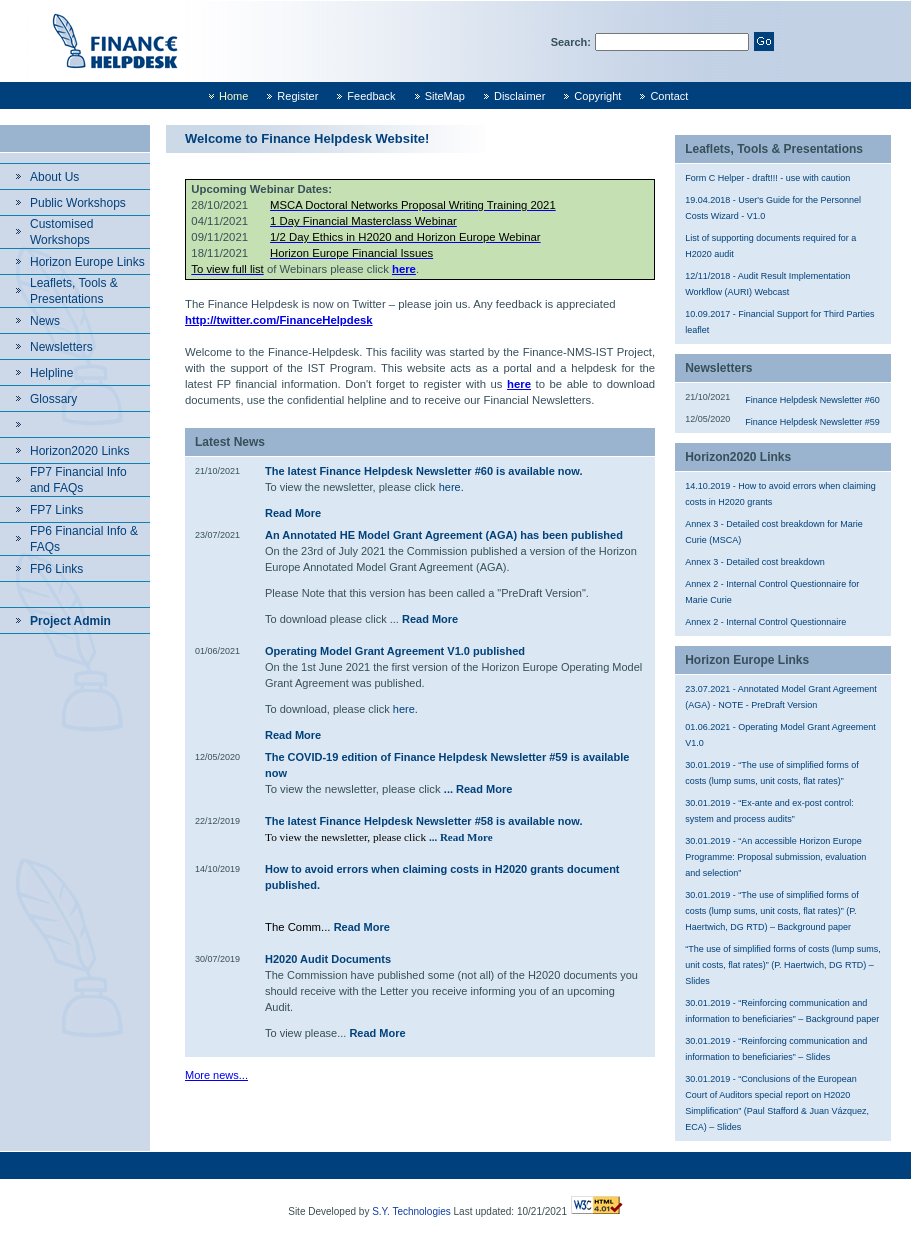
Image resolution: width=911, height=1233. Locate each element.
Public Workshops (78, 203)
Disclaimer (519, 96)
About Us (54, 177)
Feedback (371, 96)
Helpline (51, 373)
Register (297, 96)
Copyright (597, 96)
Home (233, 96)
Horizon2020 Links (79, 451)
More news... (216, 1075)
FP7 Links (56, 510)
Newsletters (61, 347)
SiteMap (445, 96)
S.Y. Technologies (411, 1211)
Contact (669, 96)
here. (451, 487)
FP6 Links (56, 569)
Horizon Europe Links (87, 262)
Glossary (53, 399)
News (45, 321)
